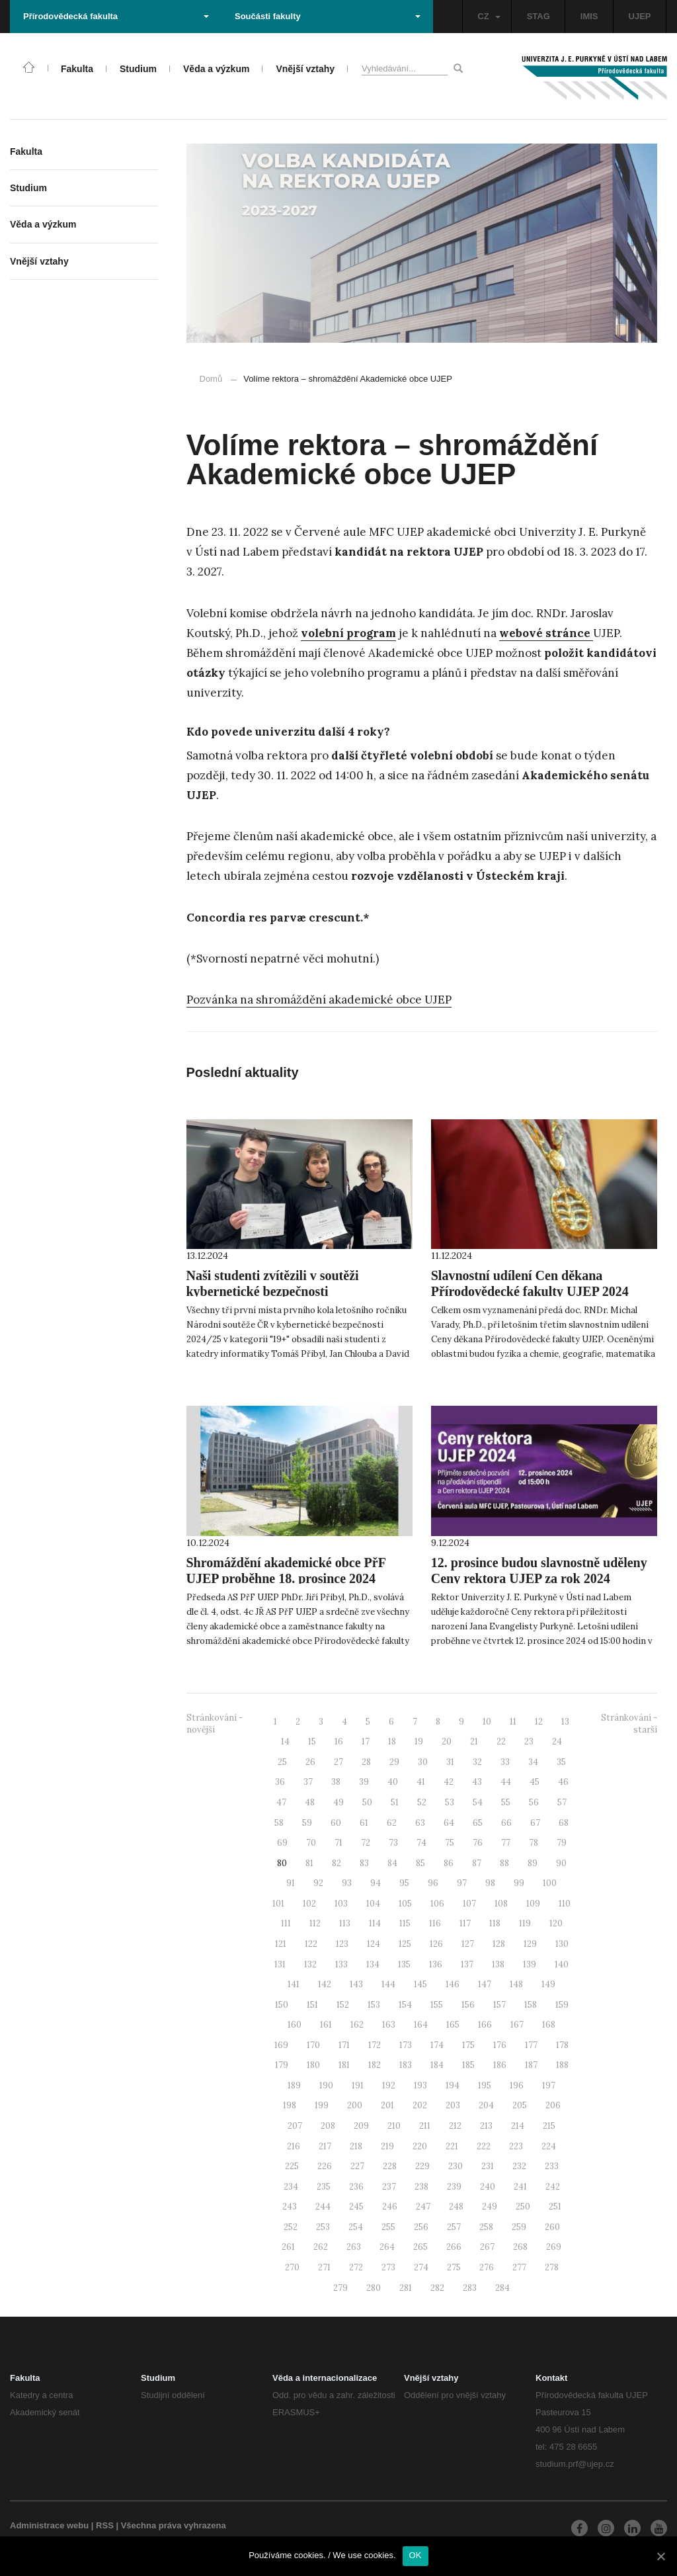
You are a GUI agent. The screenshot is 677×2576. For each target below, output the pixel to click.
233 (552, 2166)
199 (322, 2105)
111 (286, 1923)
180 (313, 2065)
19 (419, 1741)
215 (549, 2125)
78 (533, 1842)
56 (534, 1802)
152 (343, 2004)
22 (501, 1741)
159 (562, 2004)
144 (388, 1984)
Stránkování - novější (214, 1724)
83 (364, 1863)
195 (484, 2085)
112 (315, 1923)
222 (484, 2146)
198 (289, 2105)
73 (393, 1842)
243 (289, 2206)
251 (555, 2206)
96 (433, 1883)
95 (404, 1883)
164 (421, 2024)
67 (535, 1822)
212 (455, 2125)
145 (420, 1984)
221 (452, 2146)
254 (355, 2227)
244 (323, 2206)
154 (405, 2004)
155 (436, 2004)
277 (519, 2267)
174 (437, 2045)
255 (388, 2227)
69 (282, 1842)
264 (387, 2247)
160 (294, 2024)
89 (533, 1863)
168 (548, 2024)
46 (563, 1781)
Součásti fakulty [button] (327, 16)
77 (505, 1842)
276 (486, 2267)
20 (447, 1741)
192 (388, 2085)
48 (310, 1802)
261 (288, 2247)
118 (494, 1923)
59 (307, 1822)
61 (364, 1822)
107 (469, 1903)
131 (280, 1964)
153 (374, 2004)
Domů (211, 379)
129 (530, 1944)
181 (344, 2065)
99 (519, 1883)
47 (281, 1802)
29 (394, 1762)
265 (420, 2247)
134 (372, 1964)
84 (392, 1863)
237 (389, 2186)
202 (420, 2105)
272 (356, 2267)
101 (278, 1903)
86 (449, 1863)
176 (499, 2045)
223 (516, 2146)
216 (293, 2146)
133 (341, 1964)
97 (462, 1883)
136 (435, 1964)
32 (477, 1762)
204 (486, 2105)
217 (325, 2146)
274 (421, 2267)
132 (310, 1964)
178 (562, 2045)
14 (285, 1741)
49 (338, 1802)
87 (476, 1863)
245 (356, 2206)
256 (421, 2227)
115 (405, 1923)
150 (281, 2004)
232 (519, 2166)
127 (467, 1944)
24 (557, 1741)
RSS (105, 2525)
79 (562, 1842)
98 (490, 1883)
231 (487, 2166)
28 (366, 1762)
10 (487, 1721)
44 (505, 1781)
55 (505, 1802)
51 (395, 1802)
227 (357, 2166)
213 (486, 2125)
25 (282, 1762)
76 (478, 1842)
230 (455, 2166)
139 (529, 1964)
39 (364, 1781)
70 (311, 1842)
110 (565, 1903)
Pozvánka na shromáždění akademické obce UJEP (319, 999)
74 (421, 1842)
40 (392, 1781)
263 (353, 2247)
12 (539, 1721)
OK (415, 2555)
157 (499, 2004)
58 (279, 1822)
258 (486, 2227)
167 (517, 2024)
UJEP (640, 16)
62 (392, 1822)
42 (449, 1781)
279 (340, 2288)
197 (548, 2085)
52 (421, 1802)
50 (367, 1802)
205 (519, 2105)
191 (358, 2085)
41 (421, 1781)
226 (324, 2166)
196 (517, 2085)
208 (328, 2125)
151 (312, 2004)
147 (484, 1984)
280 (373, 2288)
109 (533, 1903)
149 (548, 1984)
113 (344, 1923)
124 (373, 1944)
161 (326, 2024)
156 (468, 2004)
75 (449, 1842)
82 (336, 1863)
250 (523, 2206)
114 (375, 1923)
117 (465, 1923)
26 (310, 1762)
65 (478, 1822)
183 (405, 2065)
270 (292, 2267)
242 (552, 2186)
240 (487, 2186)
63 (420, 1822)
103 (341, 1903)
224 (548, 2146)
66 (506, 1822)
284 (502, 2288)
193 (420, 2085)
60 (336, 1822)
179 (281, 2065)
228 (390, 2166)
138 (498, 1964)
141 (293, 1984)
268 (520, 2247)
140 (562, 1964)
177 (531, 2045)
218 (356, 2146)
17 (366, 1741)
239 (454, 2186)
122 (311, 1944)
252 (291, 2227)
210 (394, 2125)
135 (404, 1964)
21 (474, 1741)
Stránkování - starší (629, 1724)
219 (387, 2146)
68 (564, 1822)
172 (374, 2045)
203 (453, 2105)
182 (374, 2065)
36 (280, 1781)
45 (534, 1781)
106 (437, 1903)
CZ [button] (488, 16)
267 (487, 2247)
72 (365, 1842)
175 (468, 2045)
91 (290, 1883)
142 (324, 1984)
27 (338, 1762)
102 (309, 1903)
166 (485, 2024)
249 (489, 2206)
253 (323, 2227)
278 (552, 2267)
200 (354, 2105)
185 (468, 2065)
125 (405, 1944)
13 (565, 1721)
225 (292, 2166)
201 (387, 2105)
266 (453, 2247)
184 (437, 2065)
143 (356, 1984)
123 (342, 1944)
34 (533, 1762)
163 (388, 2024)
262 (320, 2247)
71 (338, 1842)
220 (420, 2146)
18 (392, 1741)
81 (309, 1863)
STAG (538, 16)
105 (405, 1903)
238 (421, 2186)
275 (454, 2267)
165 (452, 2024)
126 (436, 1944)
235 (324, 2186)
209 (361, 2125)
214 (517, 2125)
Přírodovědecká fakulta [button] (116, 16)
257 (454, 2227)
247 (423, 2206)
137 (467, 1964)
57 (562, 1802)
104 (373, 1903)
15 (312, 1741)
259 (519, 2227)
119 (525, 1923)
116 (435, 1923)
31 (450, 1762)
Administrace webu (49, 2525)
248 (456, 2206)
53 (449, 1802)
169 (281, 2045)
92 (318, 1883)
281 (405, 2288)
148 (516, 1984)
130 (562, 1944)
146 (452, 1984)
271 (324, 2267)
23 (529, 1741)
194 (452, 2085)
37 (308, 1781)
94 (375, 1883)
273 (388, 2267)
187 (531, 2065)
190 (326, 2085)
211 (424, 2125)
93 (347, 1883)
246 (389, 2206)
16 (339, 1741)
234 (291, 2186)
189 (294, 2085)
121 (280, 1944)
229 (422, 2166)
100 (550, 1883)
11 (513, 1721)
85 (420, 1863)
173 (405, 2045)
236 (356, 2186)
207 (295, 2125)
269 (553, 2247)
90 (561, 1863)
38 (335, 1781)
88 (504, 1863)
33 (505, 1762)
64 (449, 1822)
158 (530, 2004)
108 (501, 1903)
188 (562, 2065)
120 (556, 1923)
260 (552, 2227)
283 (470, 2288)
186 (499, 2065)
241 (520, 2186)
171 (344, 2045)
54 (478, 1802)
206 (553, 2105)
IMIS (589, 16)
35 (561, 1762)
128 (499, 1944)
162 (357, 2024)
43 (477, 1781)
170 (313, 2045)
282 (437, 2288)
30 (423, 1762)
